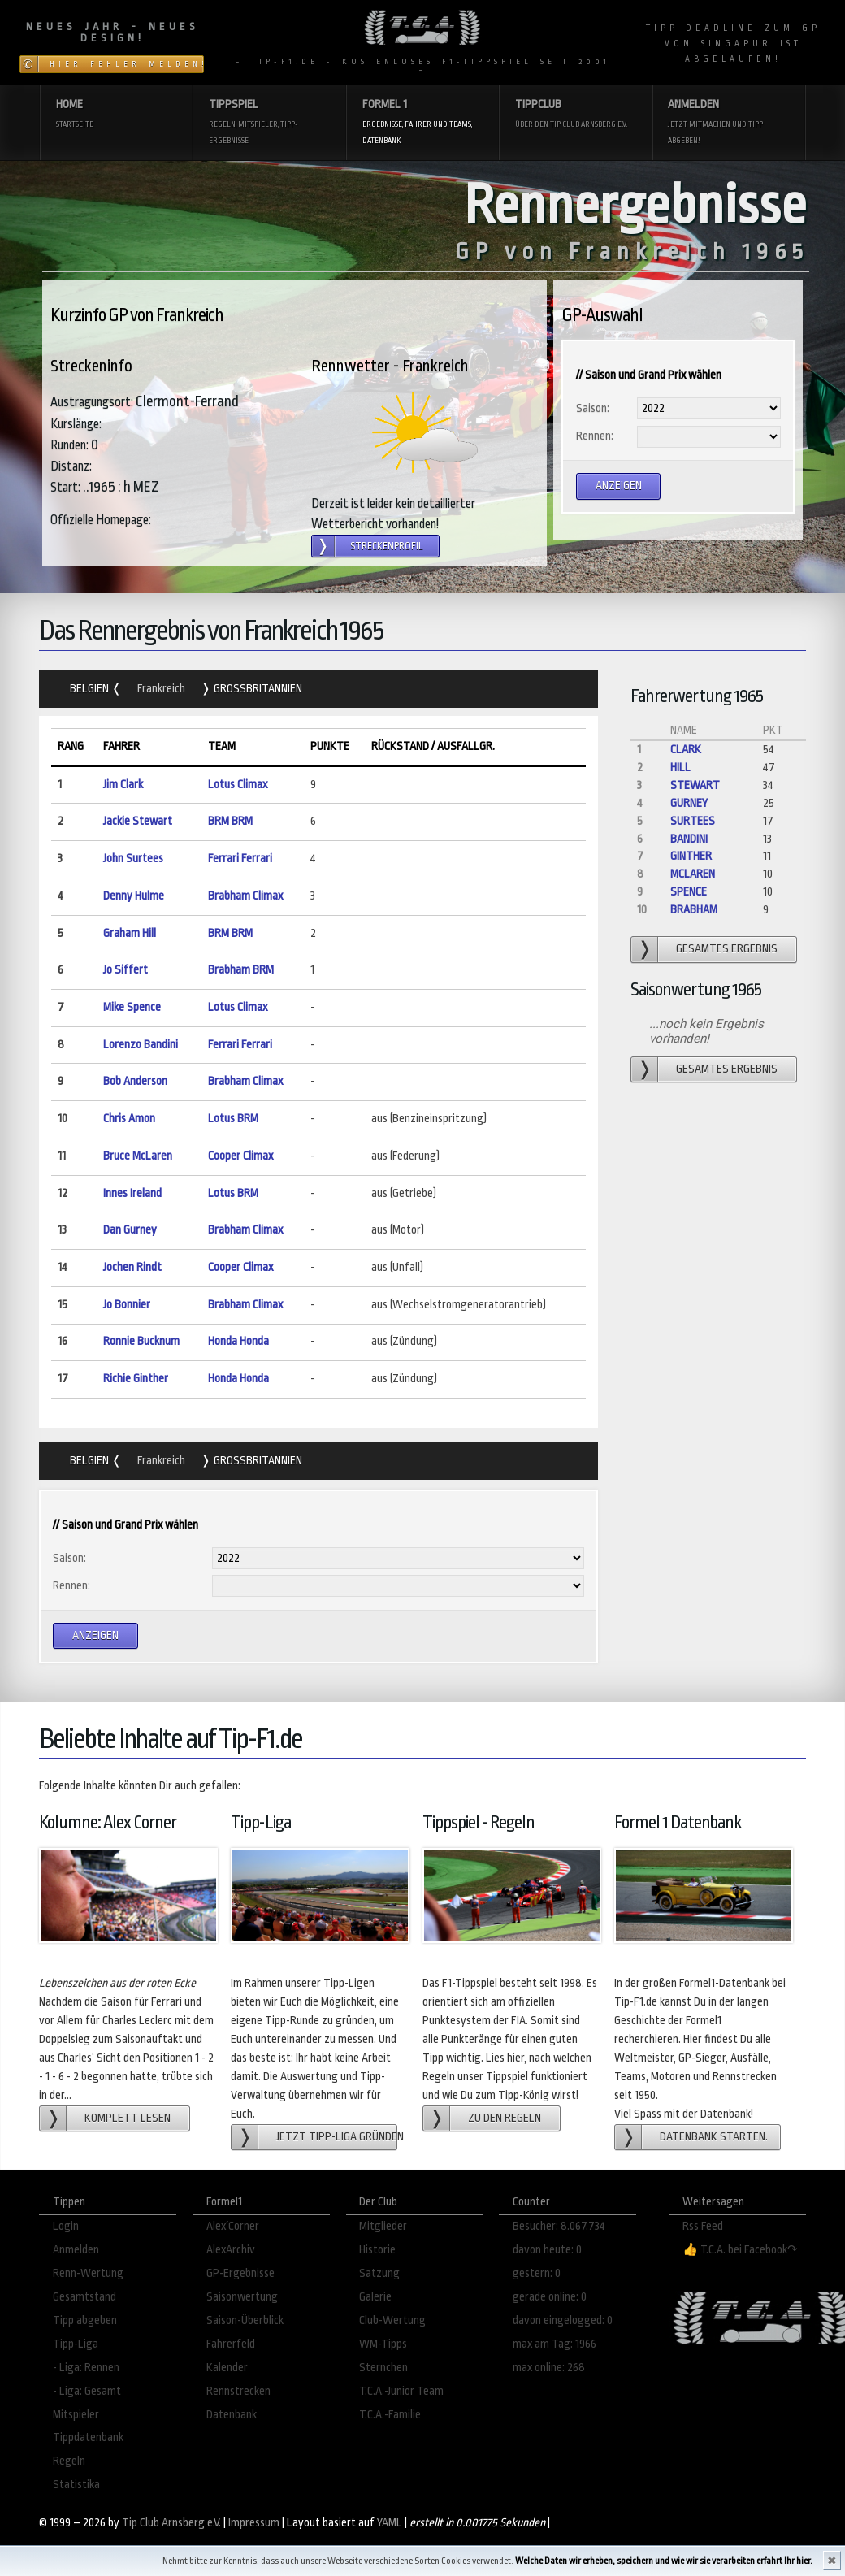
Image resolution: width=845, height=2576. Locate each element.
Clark (685, 750)
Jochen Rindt (132, 1267)
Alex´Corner (232, 2226)
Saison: (592, 408)
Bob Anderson (135, 1081)
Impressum (254, 2523)
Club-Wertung (392, 2320)
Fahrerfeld (230, 2344)
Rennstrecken (238, 2391)
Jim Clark (123, 784)
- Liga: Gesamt (87, 2391)
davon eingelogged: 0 (563, 2320)
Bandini (689, 839)
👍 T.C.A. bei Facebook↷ (740, 2250)
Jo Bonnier (126, 1305)
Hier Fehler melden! (127, 64)
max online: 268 (549, 2367)
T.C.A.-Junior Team (401, 2391)
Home (116, 115)
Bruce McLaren (137, 1156)
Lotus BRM (233, 1118)
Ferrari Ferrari (240, 858)
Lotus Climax (237, 784)
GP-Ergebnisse (240, 2273)
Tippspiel (269, 123)
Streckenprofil (386, 546)
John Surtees (133, 858)
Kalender (227, 2367)
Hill (680, 767)
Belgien (90, 689)
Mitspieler (76, 2415)
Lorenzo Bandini (140, 1045)
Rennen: (594, 436)
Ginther (691, 856)
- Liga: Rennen (86, 2367)
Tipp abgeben (85, 2320)
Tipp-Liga (75, 2344)
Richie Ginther (135, 1379)
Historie (377, 2250)
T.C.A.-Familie (390, 2415)
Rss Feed (702, 2226)
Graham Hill (129, 933)
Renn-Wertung (88, 2273)
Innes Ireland (132, 1193)
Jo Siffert (125, 970)
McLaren (692, 874)
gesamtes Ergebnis (727, 949)
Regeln (69, 2461)
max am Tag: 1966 (554, 2344)
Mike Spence (132, 1007)
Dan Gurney (130, 1230)
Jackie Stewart (137, 821)
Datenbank (231, 2415)
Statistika (76, 2484)
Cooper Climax (240, 1156)
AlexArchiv (230, 2250)
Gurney (689, 803)
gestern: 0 (537, 2273)
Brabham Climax (245, 896)
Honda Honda (238, 1341)
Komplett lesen (127, 2118)
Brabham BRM (241, 970)
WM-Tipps (383, 2344)
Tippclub (575, 115)
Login (66, 2226)
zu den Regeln (504, 2118)
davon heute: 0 (547, 2250)
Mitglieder (383, 2226)
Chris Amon (129, 1118)
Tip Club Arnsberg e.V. (171, 2523)
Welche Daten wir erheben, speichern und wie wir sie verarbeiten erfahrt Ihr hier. (663, 2561)
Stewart (695, 785)
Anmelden (728, 123)
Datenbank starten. (714, 2137)
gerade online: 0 (550, 2297)
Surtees (692, 821)
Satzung (379, 2273)
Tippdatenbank (88, 2437)
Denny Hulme (133, 896)
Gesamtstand (84, 2297)
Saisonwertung (242, 2297)
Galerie (375, 2297)
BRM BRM (230, 821)
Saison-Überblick (245, 2320)
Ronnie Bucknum (141, 1341)
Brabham (693, 910)
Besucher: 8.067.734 (559, 2226)
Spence (688, 892)
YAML (389, 2523)
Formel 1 (422, 123)
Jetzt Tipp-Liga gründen (336, 2137)
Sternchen (383, 2367)
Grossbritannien (256, 689)
